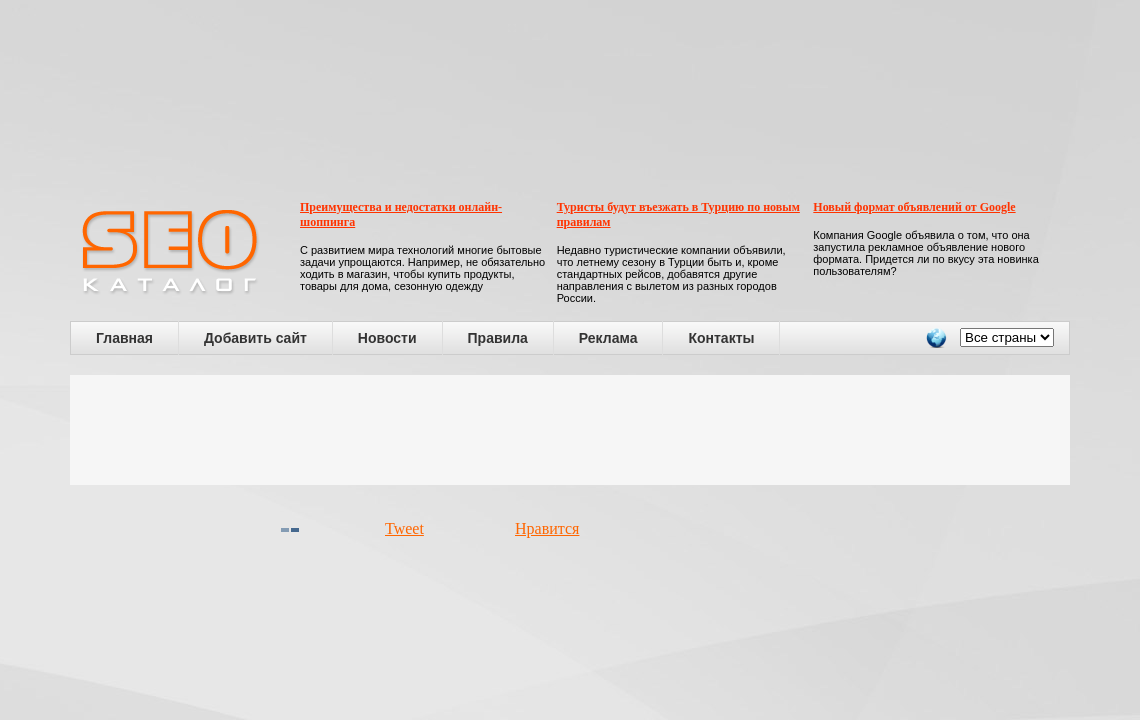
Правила (498, 338)
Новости (387, 338)
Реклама (608, 338)
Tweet (404, 528)
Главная (124, 338)
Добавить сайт (255, 338)
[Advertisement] (570, 430)
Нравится (547, 528)
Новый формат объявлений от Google (914, 207)
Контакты (721, 338)
